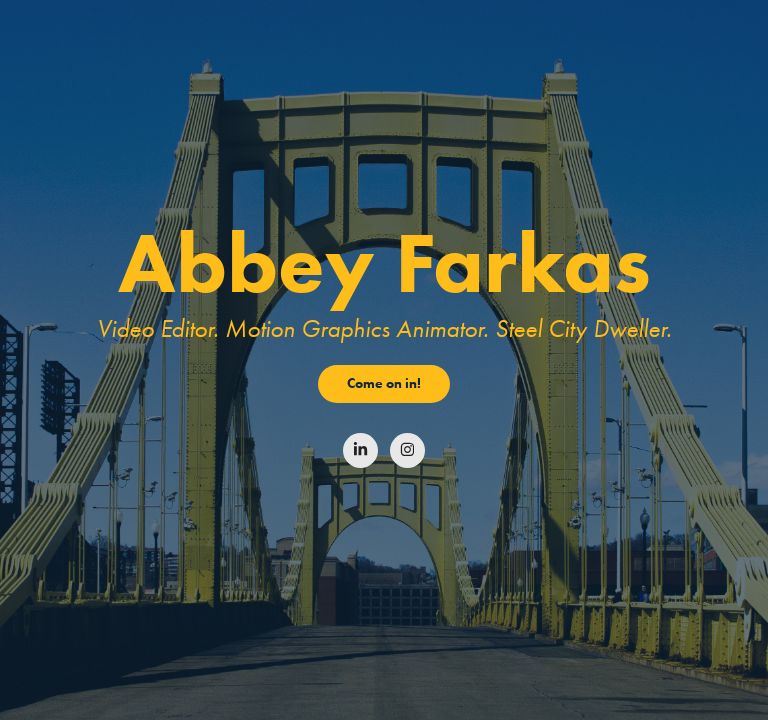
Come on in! (384, 383)
